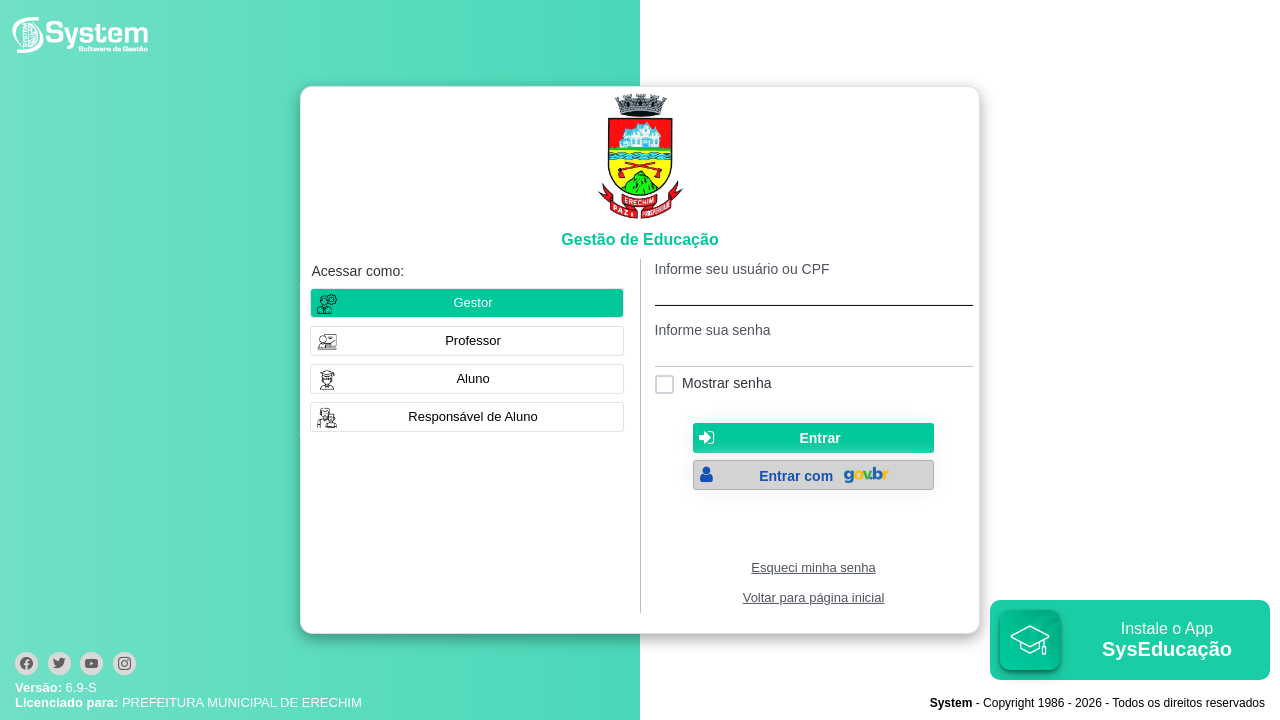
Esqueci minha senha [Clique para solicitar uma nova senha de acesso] (813, 567)
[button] (467, 341)
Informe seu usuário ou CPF (742, 269)
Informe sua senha (713, 330)
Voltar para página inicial (814, 597)
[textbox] (814, 291)
